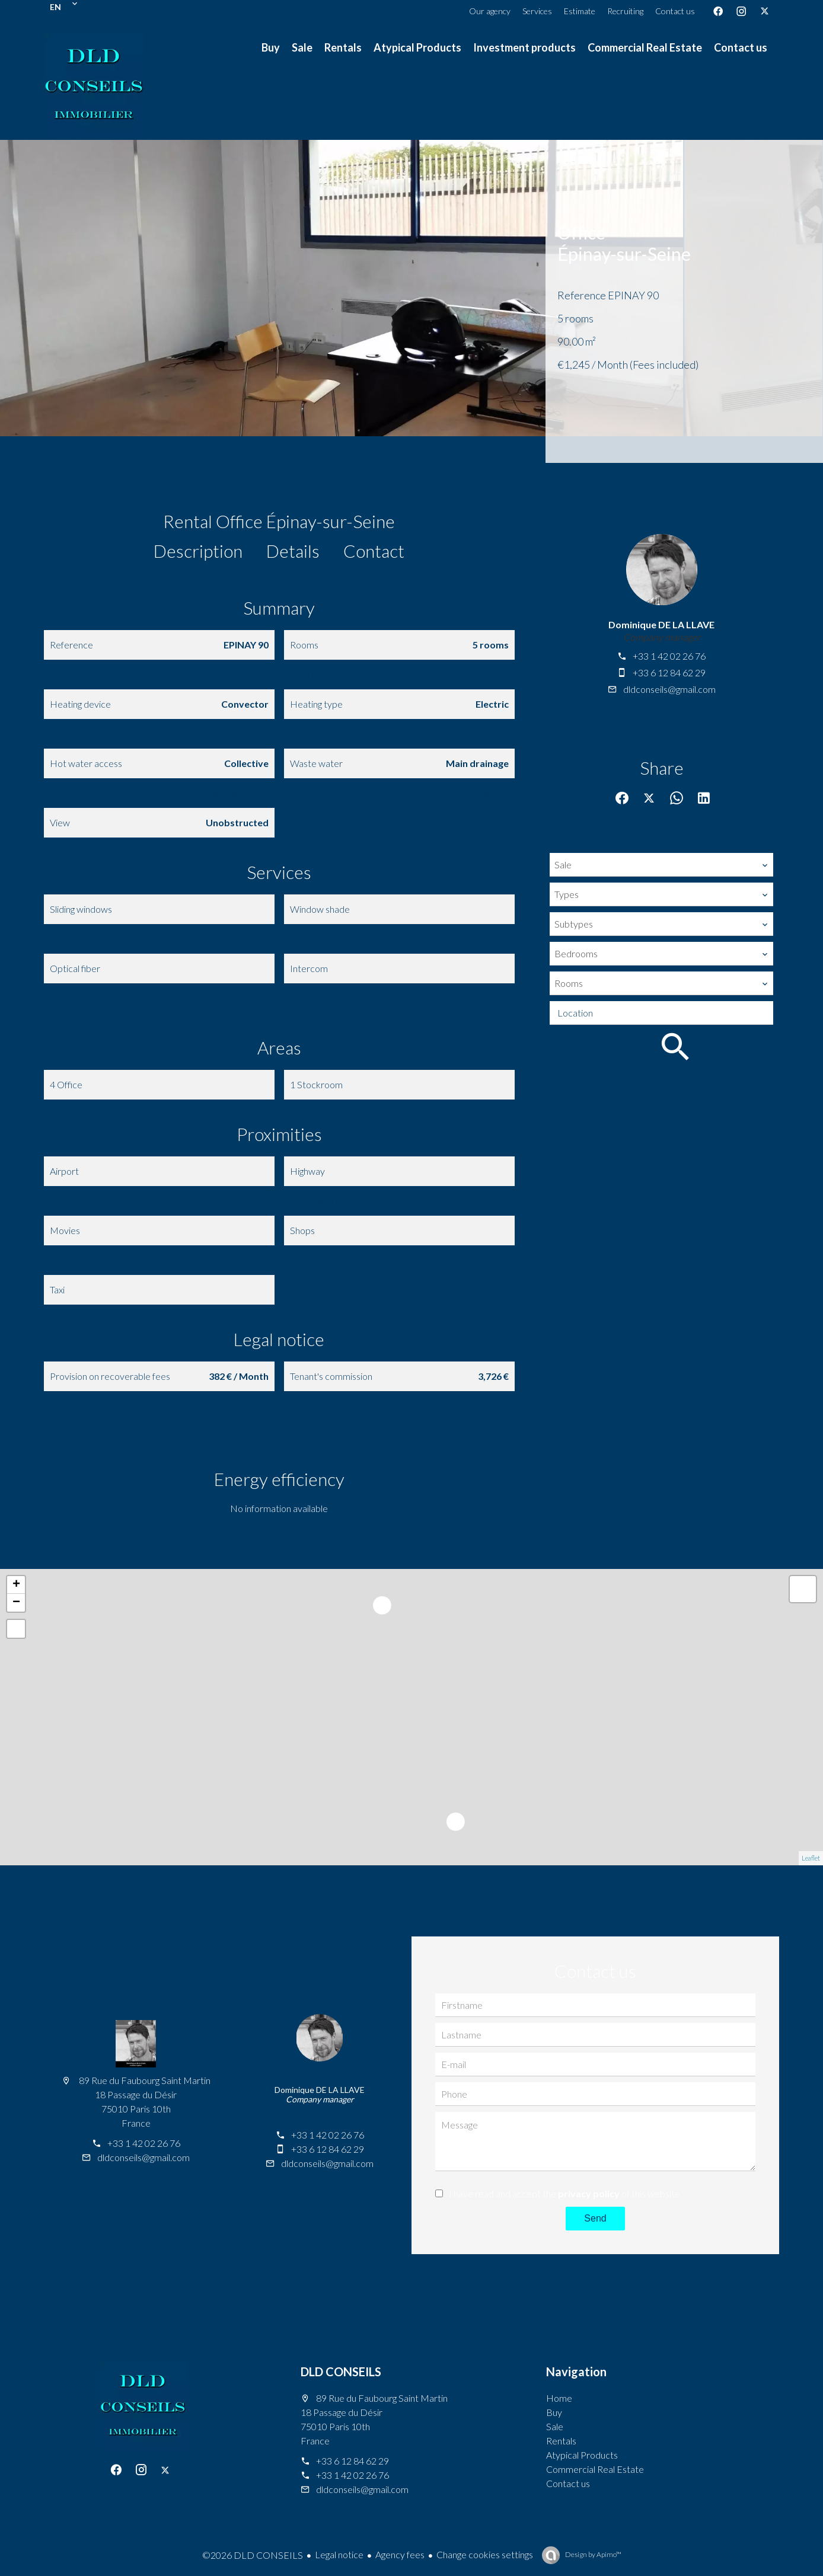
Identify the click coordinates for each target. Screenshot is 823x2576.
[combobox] (661, 865)
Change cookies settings (484, 2554)
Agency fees (400, 2554)
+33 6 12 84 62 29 (669, 672)
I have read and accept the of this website (564, 2193)
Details (293, 550)
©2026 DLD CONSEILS (252, 2555)
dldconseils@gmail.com (669, 689)
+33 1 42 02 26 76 (669, 655)
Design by (592, 2554)
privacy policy (589, 2193)
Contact (373, 550)
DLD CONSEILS (341, 2371)
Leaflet (811, 1858)
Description (198, 550)
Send (595, 2218)
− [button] (16, 1603)
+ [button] (16, 1585)
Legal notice (339, 2554)
